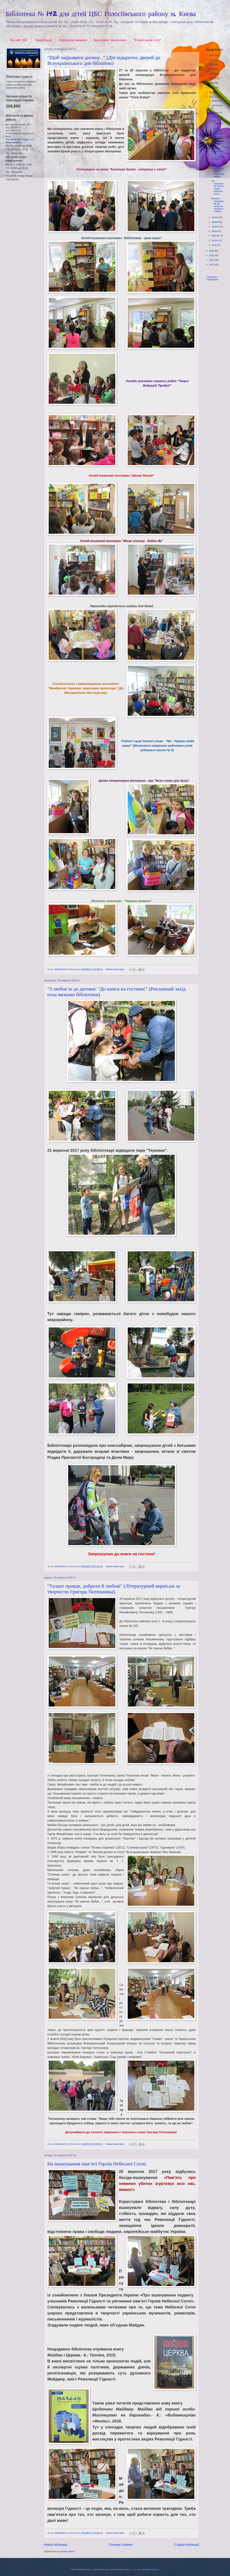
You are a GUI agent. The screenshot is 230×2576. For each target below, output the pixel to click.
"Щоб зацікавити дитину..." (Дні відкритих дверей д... (217, 130)
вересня (216, 117)
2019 (211, 87)
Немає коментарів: (115, 969)
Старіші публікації (186, 2544)
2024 (211, 64)
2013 (211, 264)
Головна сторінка (121, 2544)
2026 (211, 55)
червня (215, 222)
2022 (211, 74)
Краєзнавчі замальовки (110, 40)
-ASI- (133, 2569)
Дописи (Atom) (67, 2551)
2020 (211, 83)
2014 (211, 260)
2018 (211, 92)
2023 (211, 69)
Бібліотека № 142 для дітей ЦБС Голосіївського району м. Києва (101, 13)
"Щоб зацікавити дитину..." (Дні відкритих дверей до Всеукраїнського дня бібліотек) (103, 60)
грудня (215, 100)
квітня (215, 231)
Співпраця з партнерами (212, 278)
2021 (211, 78)
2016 (211, 251)
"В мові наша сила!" (147, 40)
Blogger (155, 2569)
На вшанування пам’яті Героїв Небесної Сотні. (97, 2163)
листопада (217, 105)
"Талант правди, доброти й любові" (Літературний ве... (217, 170)
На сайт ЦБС (19, 40)
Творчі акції (43, 40)
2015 (211, 255)
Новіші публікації (55, 2544)
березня (216, 235)
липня (215, 217)
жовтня (215, 112)
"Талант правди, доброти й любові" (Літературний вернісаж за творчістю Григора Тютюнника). (113, 1588)
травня (215, 226)
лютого (215, 240)
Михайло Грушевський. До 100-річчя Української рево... (217, 205)
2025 (211, 60)
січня (214, 245)
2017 (211, 97)
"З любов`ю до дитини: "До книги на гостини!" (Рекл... (217, 151)
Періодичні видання (73, 40)
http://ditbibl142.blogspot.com (20, 139)
